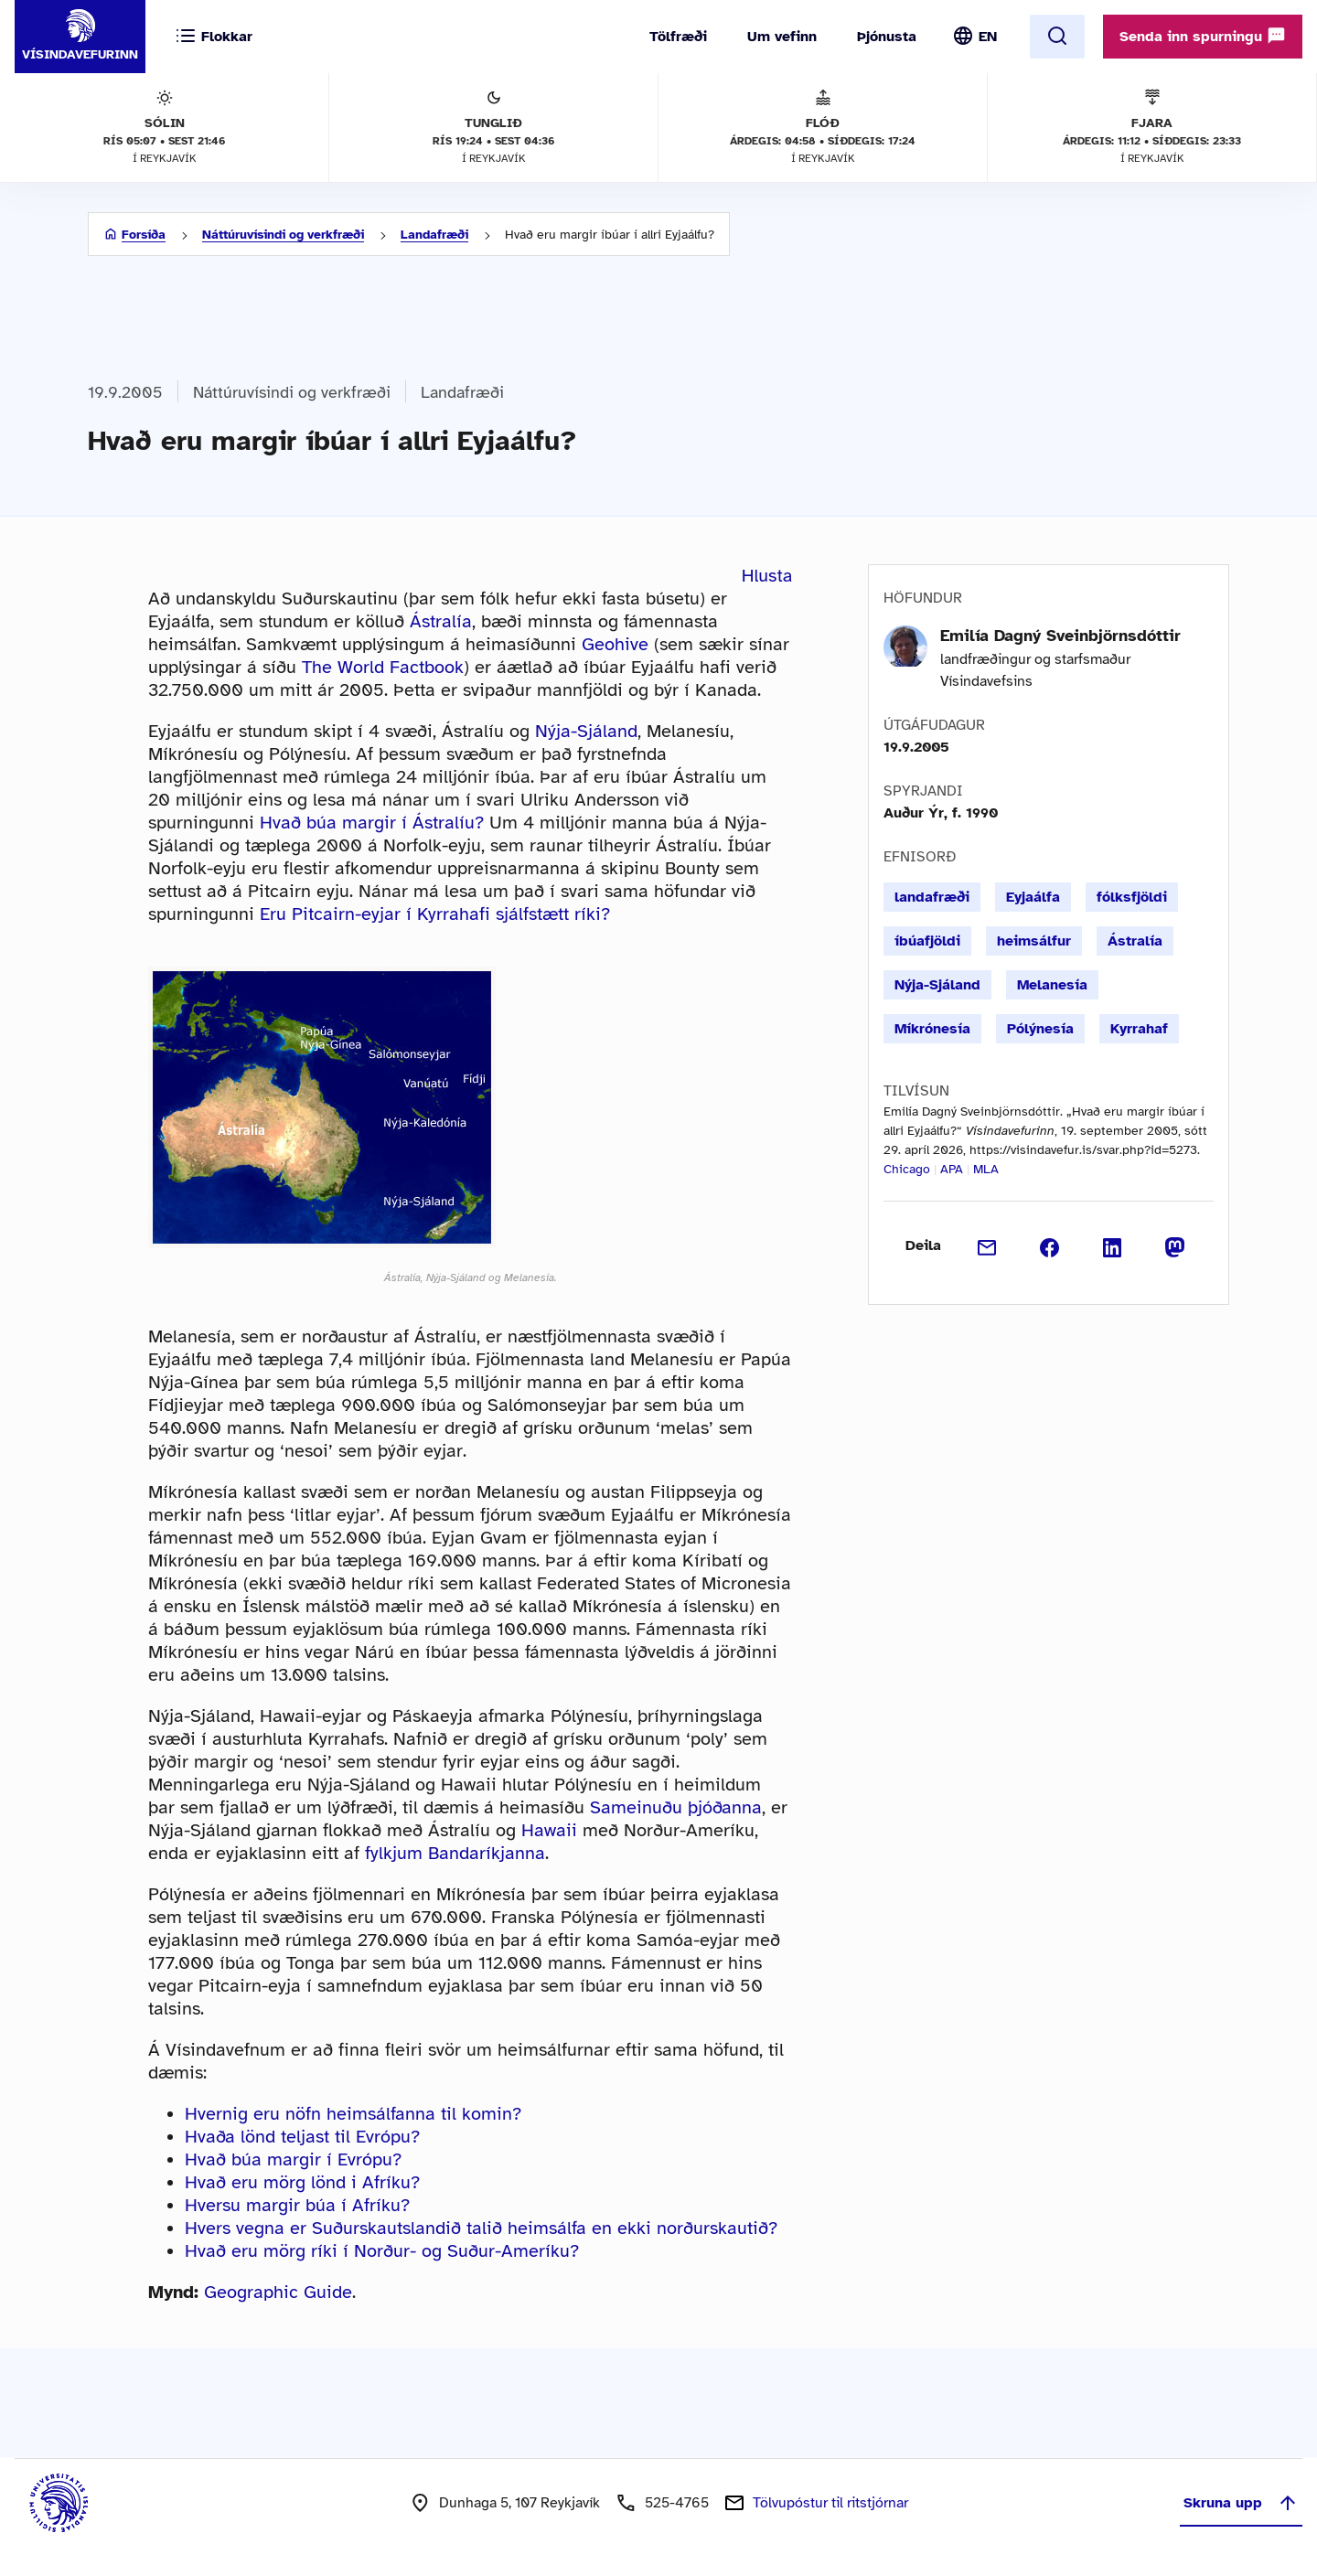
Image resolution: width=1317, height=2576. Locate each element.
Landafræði (434, 234)
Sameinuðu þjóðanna (676, 1807)
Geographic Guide (278, 2292)
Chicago (906, 1169)
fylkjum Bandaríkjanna (455, 1853)
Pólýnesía (1040, 1029)
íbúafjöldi (927, 941)
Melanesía (1052, 985)
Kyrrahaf (1139, 1029)
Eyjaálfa (1033, 897)
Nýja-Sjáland (586, 731)
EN (988, 36)
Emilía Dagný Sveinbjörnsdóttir (1060, 635)
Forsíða (144, 234)
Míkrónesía (932, 1029)
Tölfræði (678, 36)
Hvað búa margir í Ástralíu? (372, 822)
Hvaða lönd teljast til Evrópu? (302, 2136)
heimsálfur (1034, 941)
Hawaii (549, 1830)
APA (951, 1169)
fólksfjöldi (1132, 897)
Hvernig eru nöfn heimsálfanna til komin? (353, 2113)
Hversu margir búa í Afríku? (297, 2205)
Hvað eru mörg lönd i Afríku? (302, 2182)
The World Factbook (383, 667)
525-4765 (677, 2503)
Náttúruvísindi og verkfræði (283, 234)
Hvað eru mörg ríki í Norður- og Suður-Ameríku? (382, 2250)
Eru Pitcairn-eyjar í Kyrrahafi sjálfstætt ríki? (435, 914)
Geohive (615, 644)
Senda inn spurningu (1202, 36)
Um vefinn (782, 36)
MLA (986, 1169)
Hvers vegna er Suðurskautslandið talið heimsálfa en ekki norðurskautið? (481, 2228)
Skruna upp (1241, 2503)
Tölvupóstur (830, 2503)
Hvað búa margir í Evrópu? (293, 2159)
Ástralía (441, 621)
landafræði (931, 897)
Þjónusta (886, 36)
